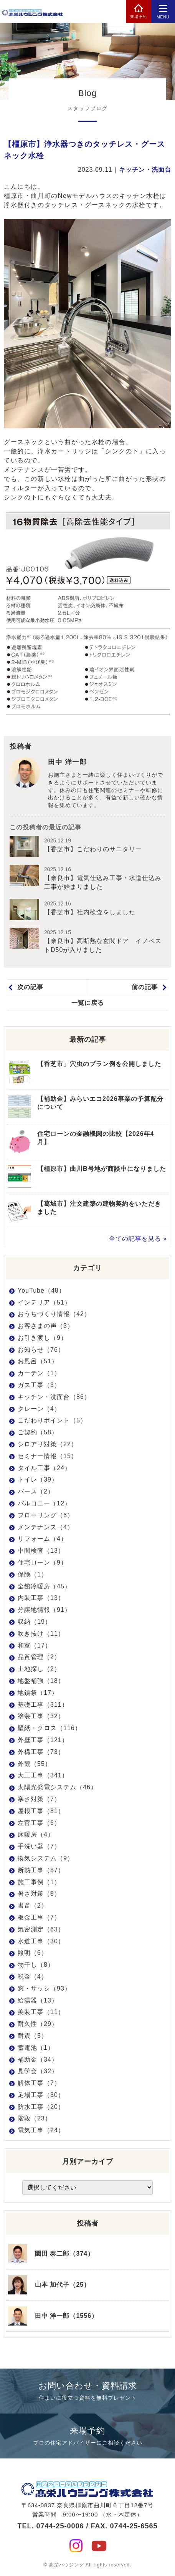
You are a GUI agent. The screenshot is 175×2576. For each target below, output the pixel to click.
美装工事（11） (41, 2012)
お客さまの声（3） (46, 1326)
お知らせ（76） (41, 1349)
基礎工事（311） (43, 1704)
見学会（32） (38, 2071)
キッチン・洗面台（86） (54, 1397)
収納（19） (34, 1621)
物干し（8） (36, 1964)
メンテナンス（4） (46, 1527)
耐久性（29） (38, 2024)
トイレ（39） (38, 1479)
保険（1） (33, 1574)
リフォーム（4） (42, 1538)
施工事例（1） (39, 1882)
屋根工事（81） (41, 1811)
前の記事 (145, 987)
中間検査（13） (41, 1550)
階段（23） (34, 2118)
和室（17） (34, 1645)
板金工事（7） (39, 1917)
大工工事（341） (43, 1775)
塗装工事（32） (41, 1716)
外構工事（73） (41, 1752)
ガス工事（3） (39, 1385)
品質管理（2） (39, 1657)
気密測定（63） (41, 1929)
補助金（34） (38, 2059)
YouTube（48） (41, 1290)
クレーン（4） (39, 1409)
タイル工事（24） (44, 1468)
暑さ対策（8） (39, 1893)
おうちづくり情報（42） (54, 1314)
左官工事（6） (39, 1823)
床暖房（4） (36, 1834)
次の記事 (30, 987)
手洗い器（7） (39, 1846)
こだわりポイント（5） (52, 1420)
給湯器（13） (38, 2000)
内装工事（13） (41, 1598)
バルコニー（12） (44, 1503)
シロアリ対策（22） (48, 1444)
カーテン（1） (39, 1373)
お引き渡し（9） (42, 1337)
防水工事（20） (41, 2107)
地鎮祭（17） (38, 1692)
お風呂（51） (38, 1361)
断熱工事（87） (41, 1870)
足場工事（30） (41, 2095)
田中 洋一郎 (67, 762)
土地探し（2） (39, 1669)
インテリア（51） (44, 1302)
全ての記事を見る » (138, 1238)
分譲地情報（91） (44, 1609)
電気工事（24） (41, 2130)
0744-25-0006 (60, 2526)
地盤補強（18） (41, 1681)
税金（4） (33, 1976)
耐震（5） (33, 2035)
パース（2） (36, 1491)
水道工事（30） (41, 1941)
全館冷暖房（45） (44, 1586)
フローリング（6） (46, 1515)
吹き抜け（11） (41, 1633)
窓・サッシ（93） (44, 1988)
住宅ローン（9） (42, 1562)
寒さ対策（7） (39, 1799)
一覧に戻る (87, 1003)
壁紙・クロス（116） (49, 1728)
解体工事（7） (39, 2083)
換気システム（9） (46, 1858)
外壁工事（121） (43, 1740)
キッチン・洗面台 (145, 169)
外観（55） (34, 1763)
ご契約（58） (38, 1432)
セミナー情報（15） (48, 1456)
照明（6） (33, 1952)
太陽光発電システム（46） (57, 1787)
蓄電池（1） (36, 2047)
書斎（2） (33, 1905)
